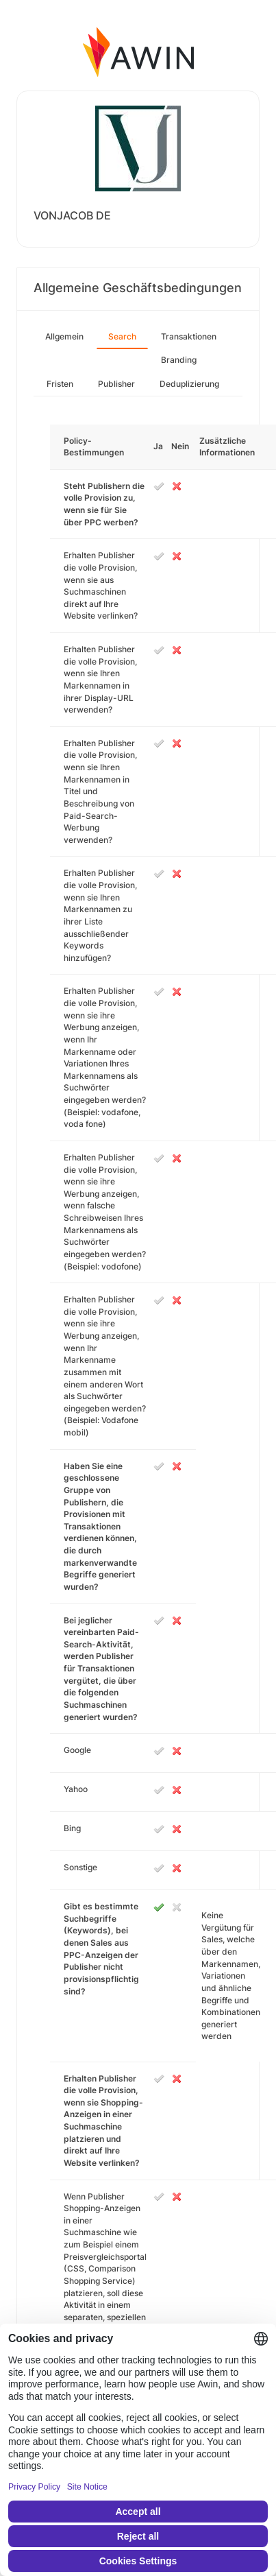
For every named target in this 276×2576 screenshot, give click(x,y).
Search (122, 336)
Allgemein (64, 336)
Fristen (60, 384)
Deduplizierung (189, 384)
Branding (179, 360)
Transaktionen (188, 336)
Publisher (116, 384)
